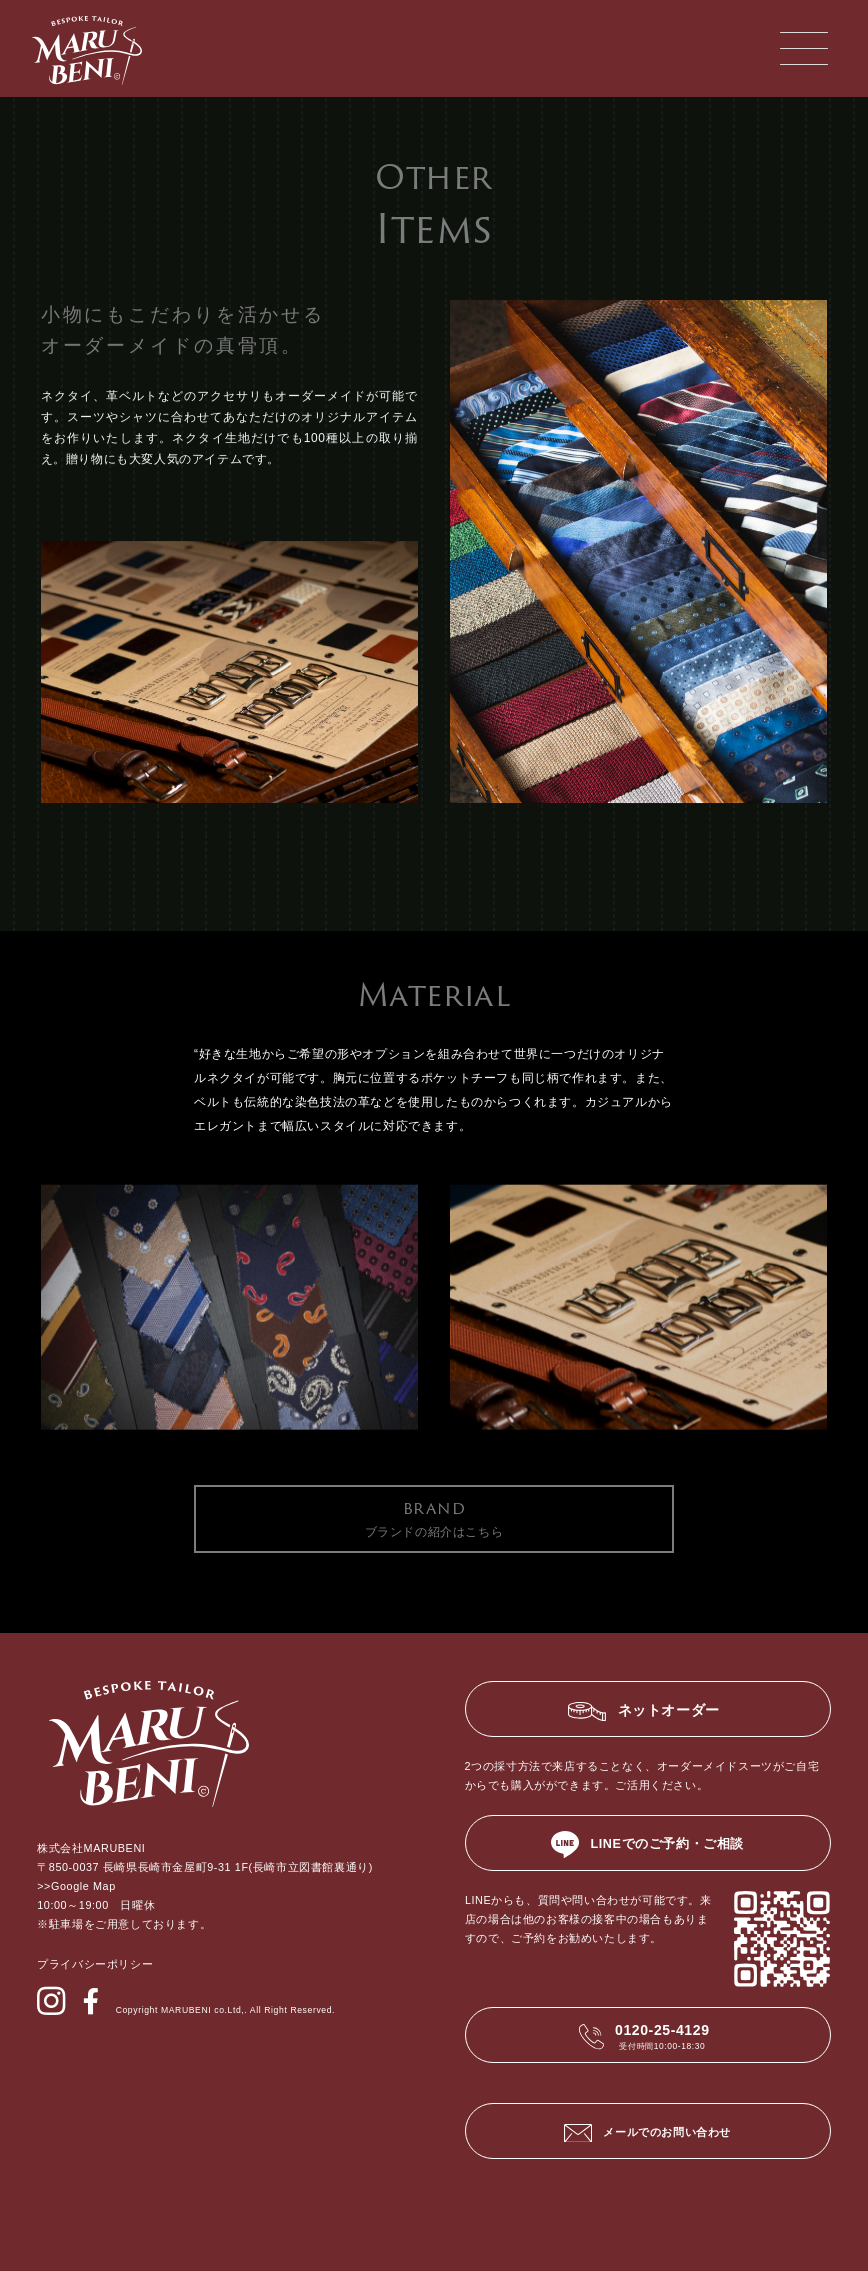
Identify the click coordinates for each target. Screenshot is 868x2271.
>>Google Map (76, 1886)
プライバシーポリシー (95, 1964)
